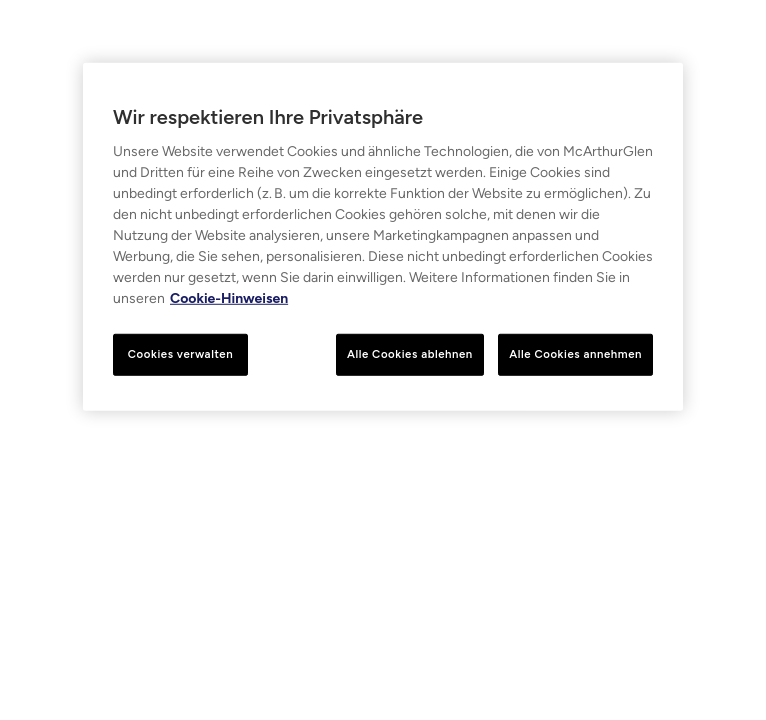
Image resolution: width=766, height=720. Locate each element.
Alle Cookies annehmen (575, 354)
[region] (383, 237)
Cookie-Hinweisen (229, 298)
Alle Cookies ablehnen (410, 354)
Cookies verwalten (180, 354)
